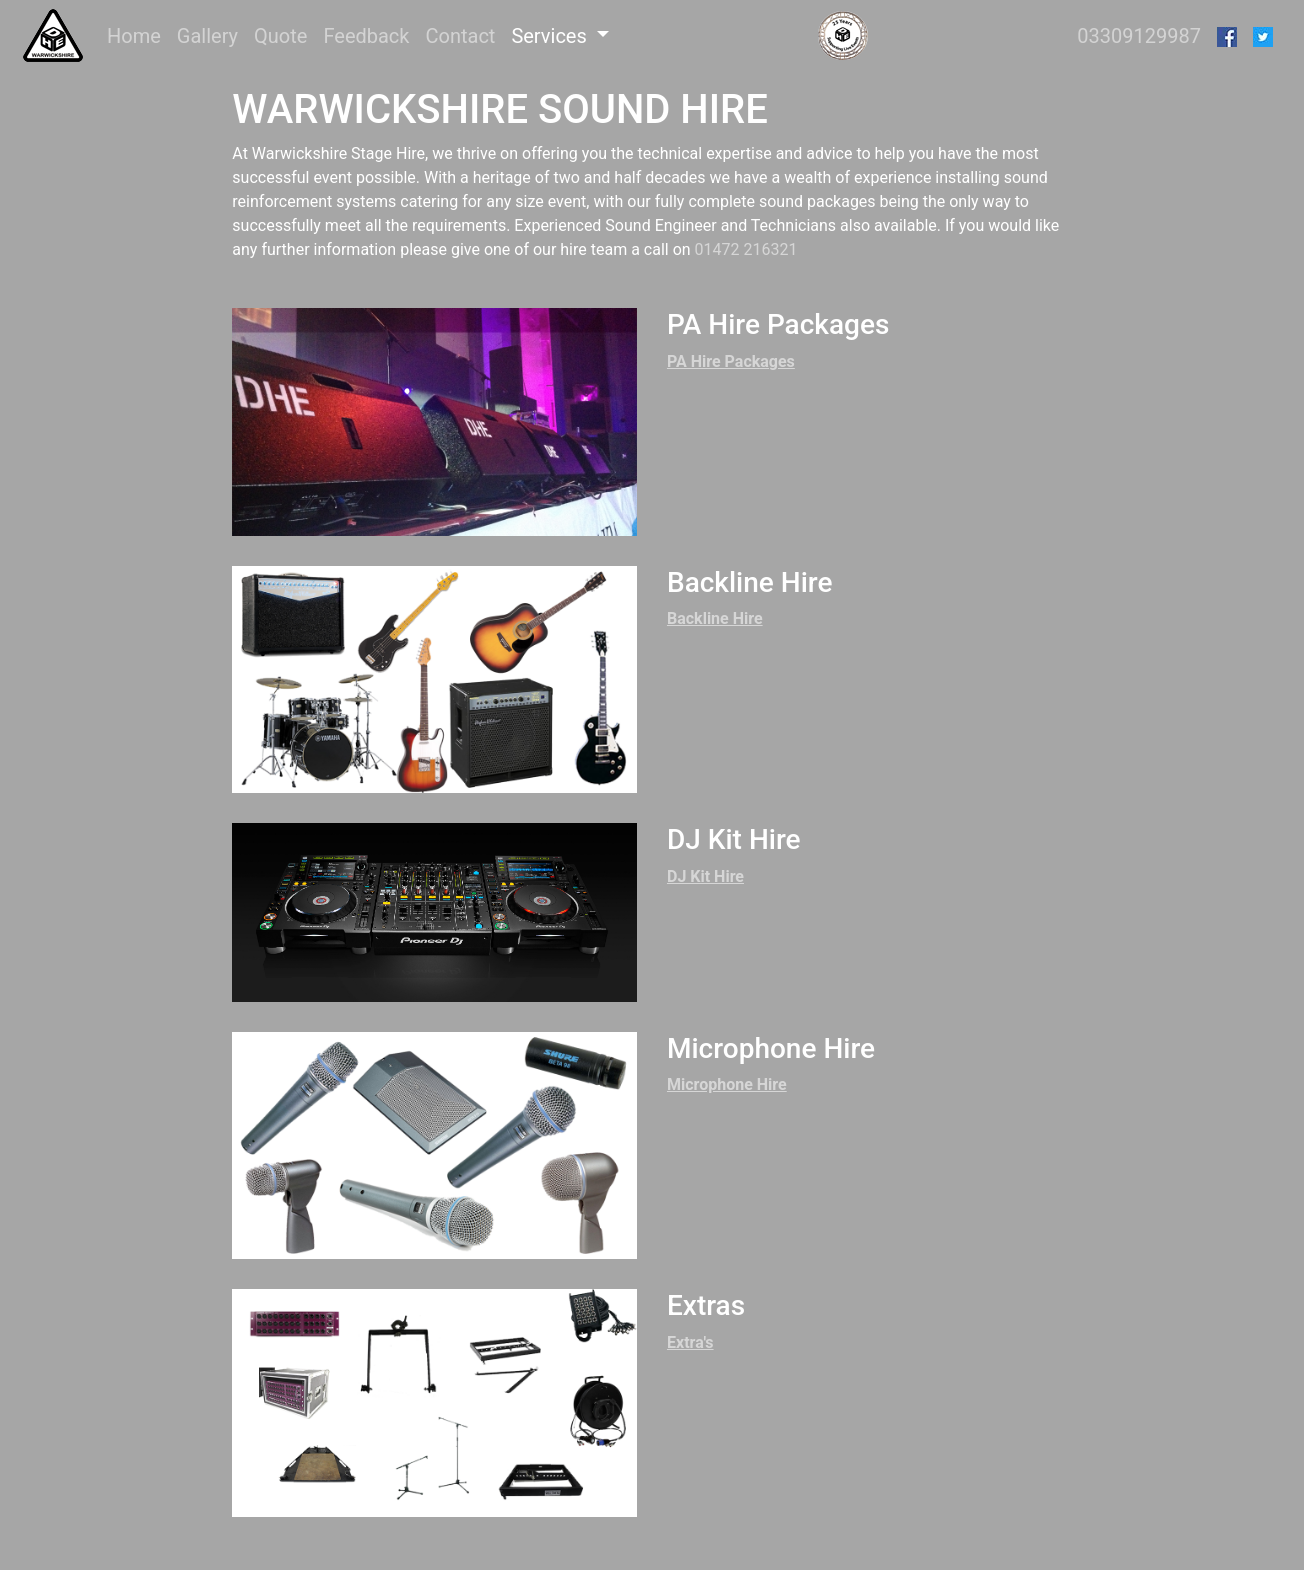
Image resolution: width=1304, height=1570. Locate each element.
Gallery (207, 36)
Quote (280, 36)
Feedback (366, 36)
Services (551, 36)
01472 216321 (746, 249)
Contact (460, 36)
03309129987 (1139, 36)
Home (138, 34)
